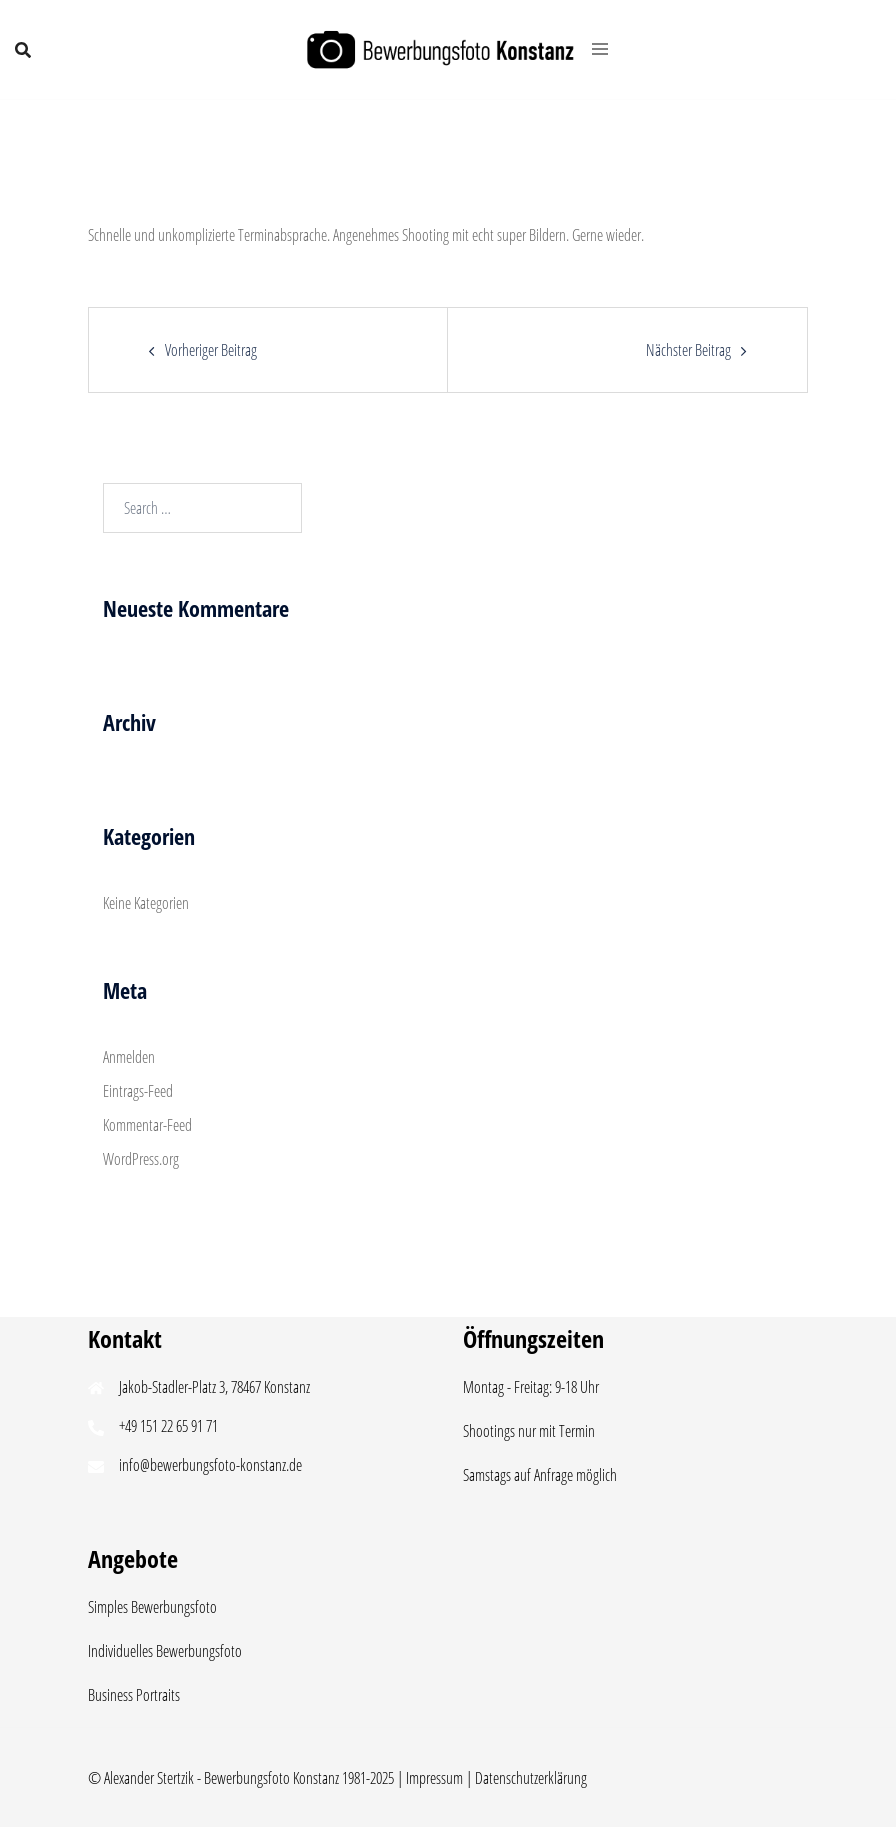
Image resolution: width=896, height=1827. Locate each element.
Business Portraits (134, 1695)
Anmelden (129, 1057)
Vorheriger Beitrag (211, 350)
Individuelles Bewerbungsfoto (165, 1651)
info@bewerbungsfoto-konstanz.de (210, 1465)
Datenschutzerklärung (531, 1778)
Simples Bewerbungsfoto (152, 1607)
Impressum (434, 1778)
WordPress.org (141, 1159)
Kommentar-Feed (147, 1125)
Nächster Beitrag (688, 350)
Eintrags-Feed (138, 1091)
